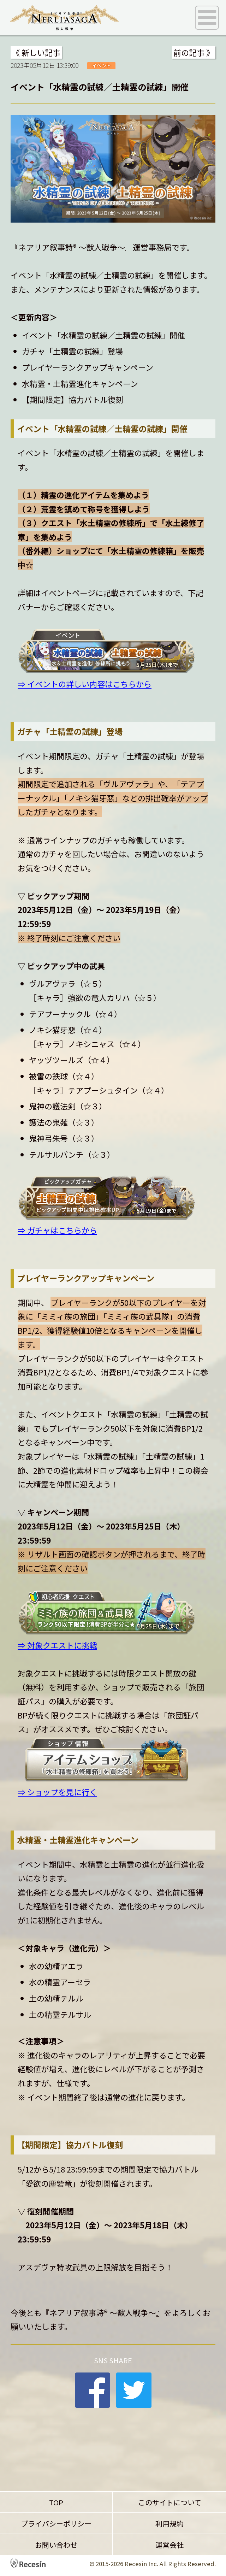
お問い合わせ (56, 2545)
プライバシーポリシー (56, 2523)
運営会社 (169, 2545)
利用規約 (169, 2523)
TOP (56, 2502)
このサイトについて (169, 2502)
